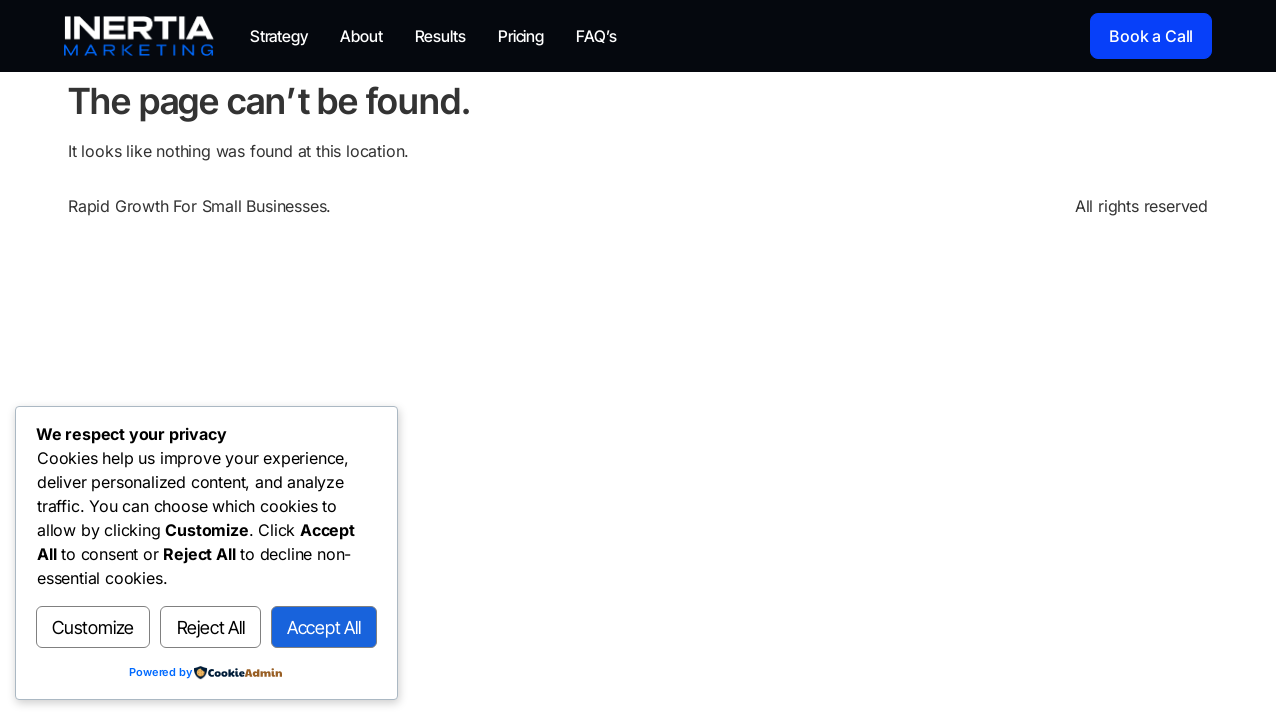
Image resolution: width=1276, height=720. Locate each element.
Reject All (211, 627)
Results (440, 36)
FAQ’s (596, 36)
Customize (93, 627)
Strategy (279, 36)
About (361, 36)
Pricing (521, 36)
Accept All (324, 627)
